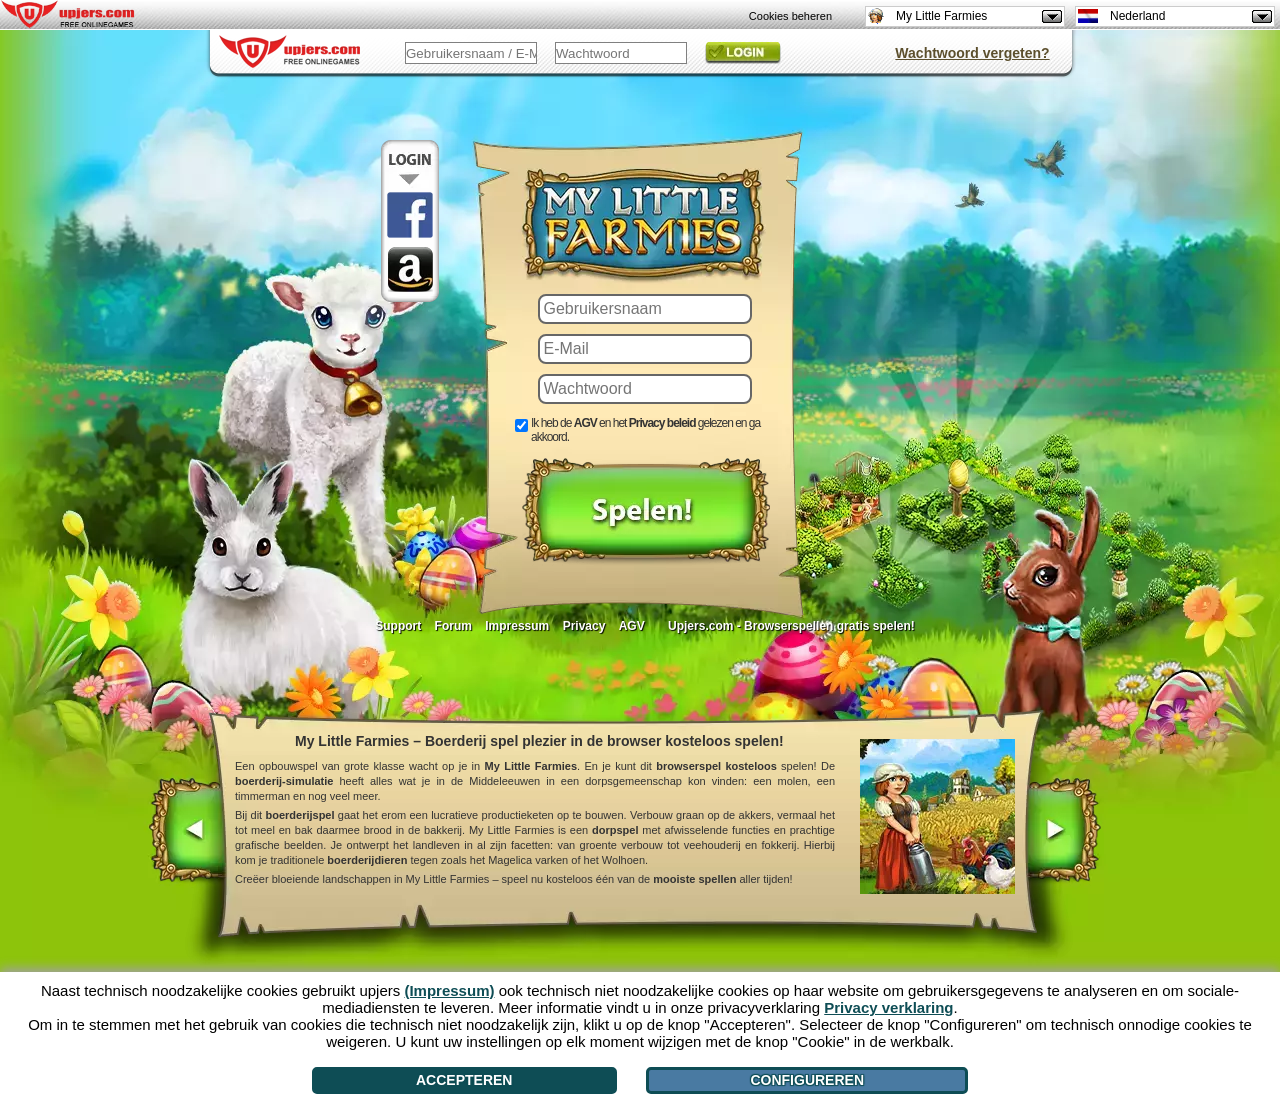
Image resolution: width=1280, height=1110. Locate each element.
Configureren (807, 1080)
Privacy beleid (662, 423)
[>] (1061, 832)
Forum (453, 626)
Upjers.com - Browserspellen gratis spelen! (791, 626)
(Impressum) (449, 990)
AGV (632, 626)
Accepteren (464, 1080)
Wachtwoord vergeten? (972, 53)
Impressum (517, 626)
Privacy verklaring (888, 1007)
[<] (188, 832)
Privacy (584, 626)
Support (398, 626)
